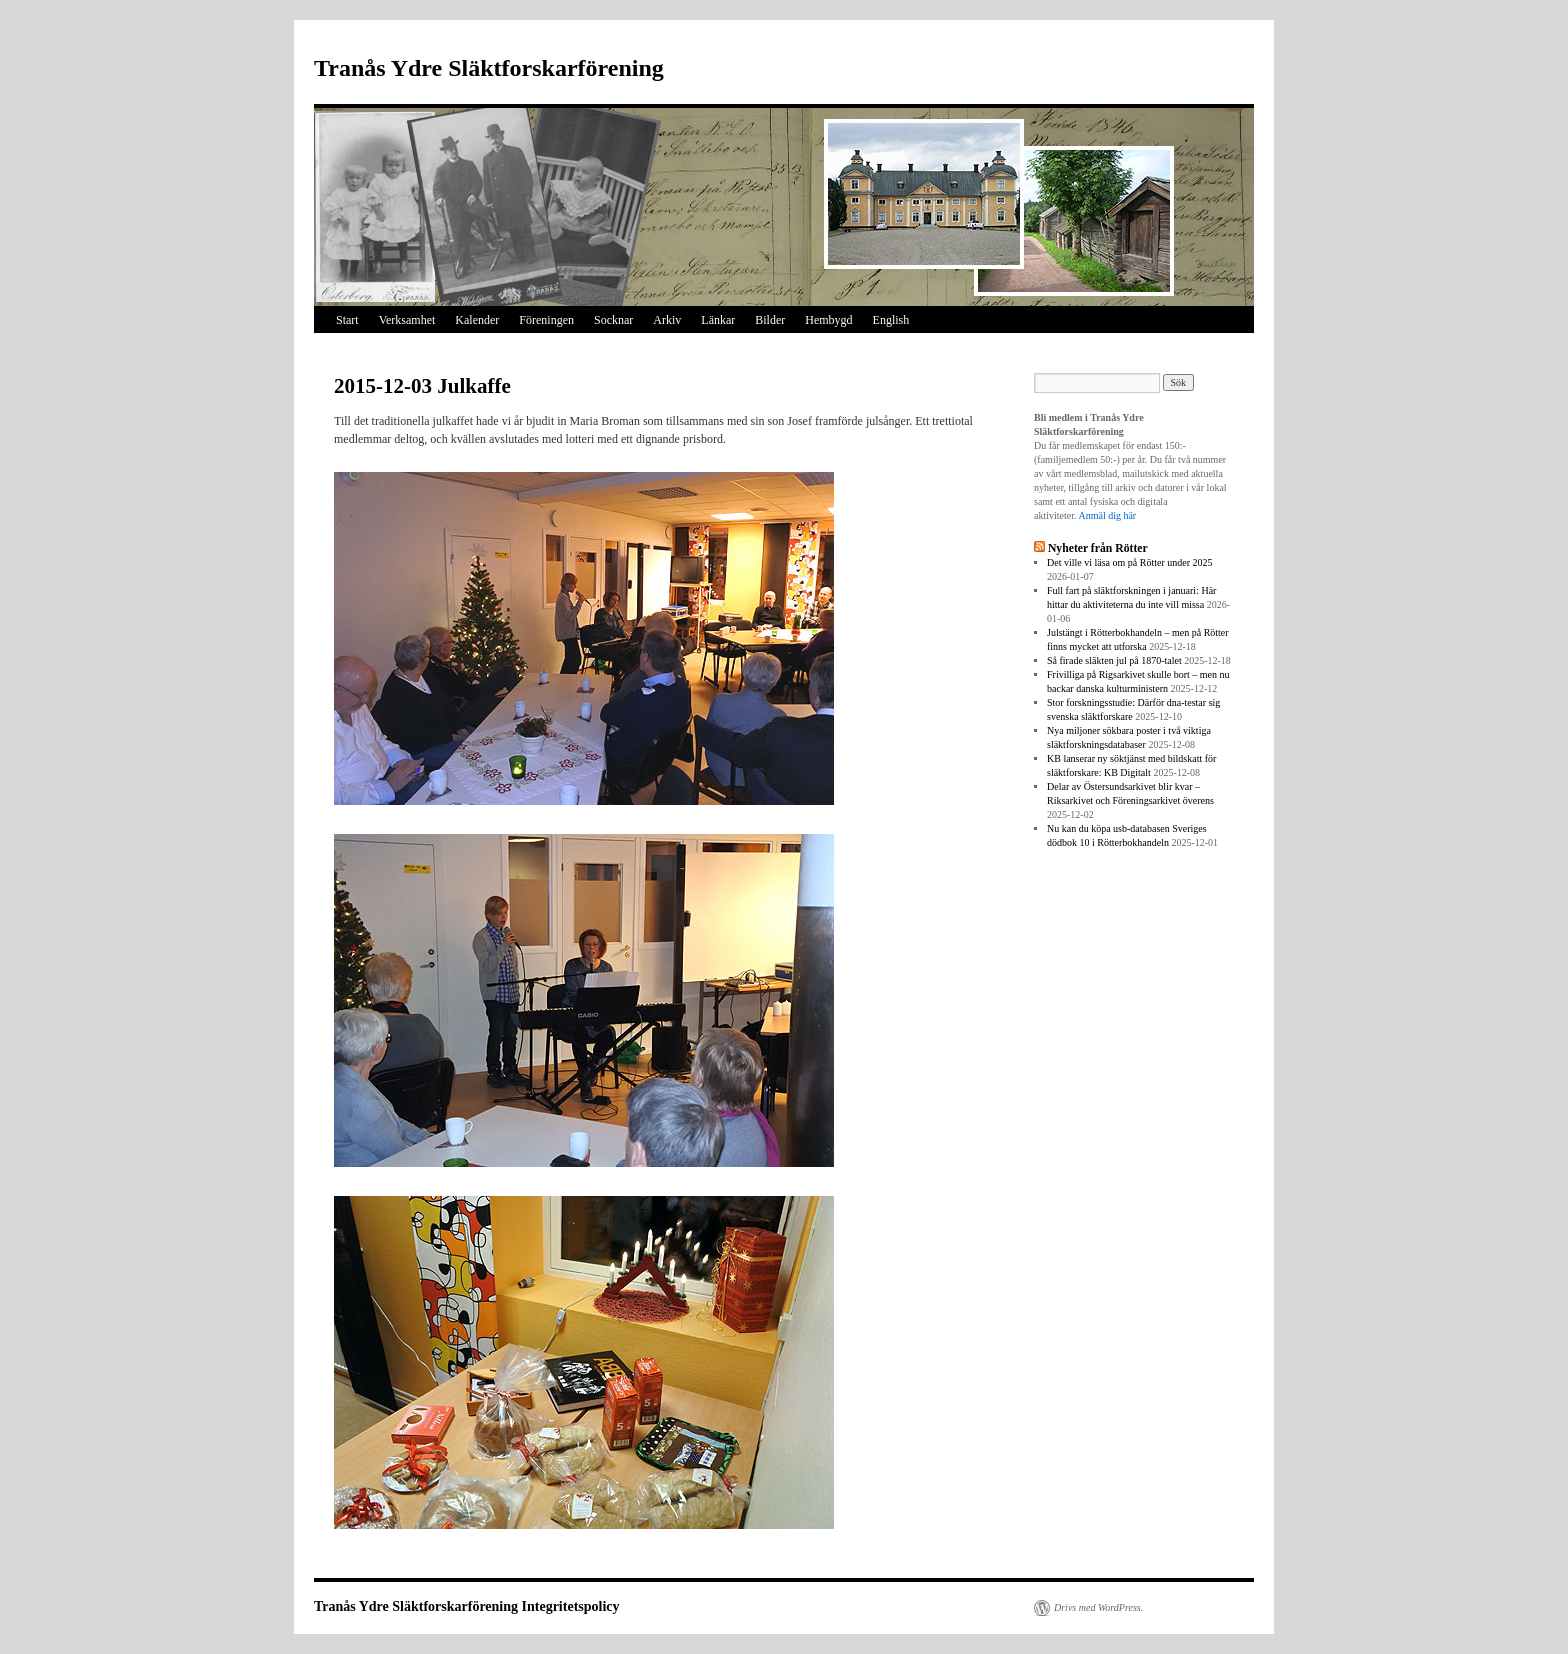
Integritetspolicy (571, 1606)
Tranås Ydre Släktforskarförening (489, 68)
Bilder (770, 320)
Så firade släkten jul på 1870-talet (1114, 660)
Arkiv (667, 320)
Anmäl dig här (1107, 515)
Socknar (613, 320)
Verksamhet (407, 320)
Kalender (477, 320)
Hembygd (828, 320)
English (891, 320)
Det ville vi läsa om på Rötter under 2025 (1130, 562)
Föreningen (546, 320)
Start (347, 320)
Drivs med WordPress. (1098, 1607)
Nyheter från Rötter (1098, 548)
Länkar (718, 320)
